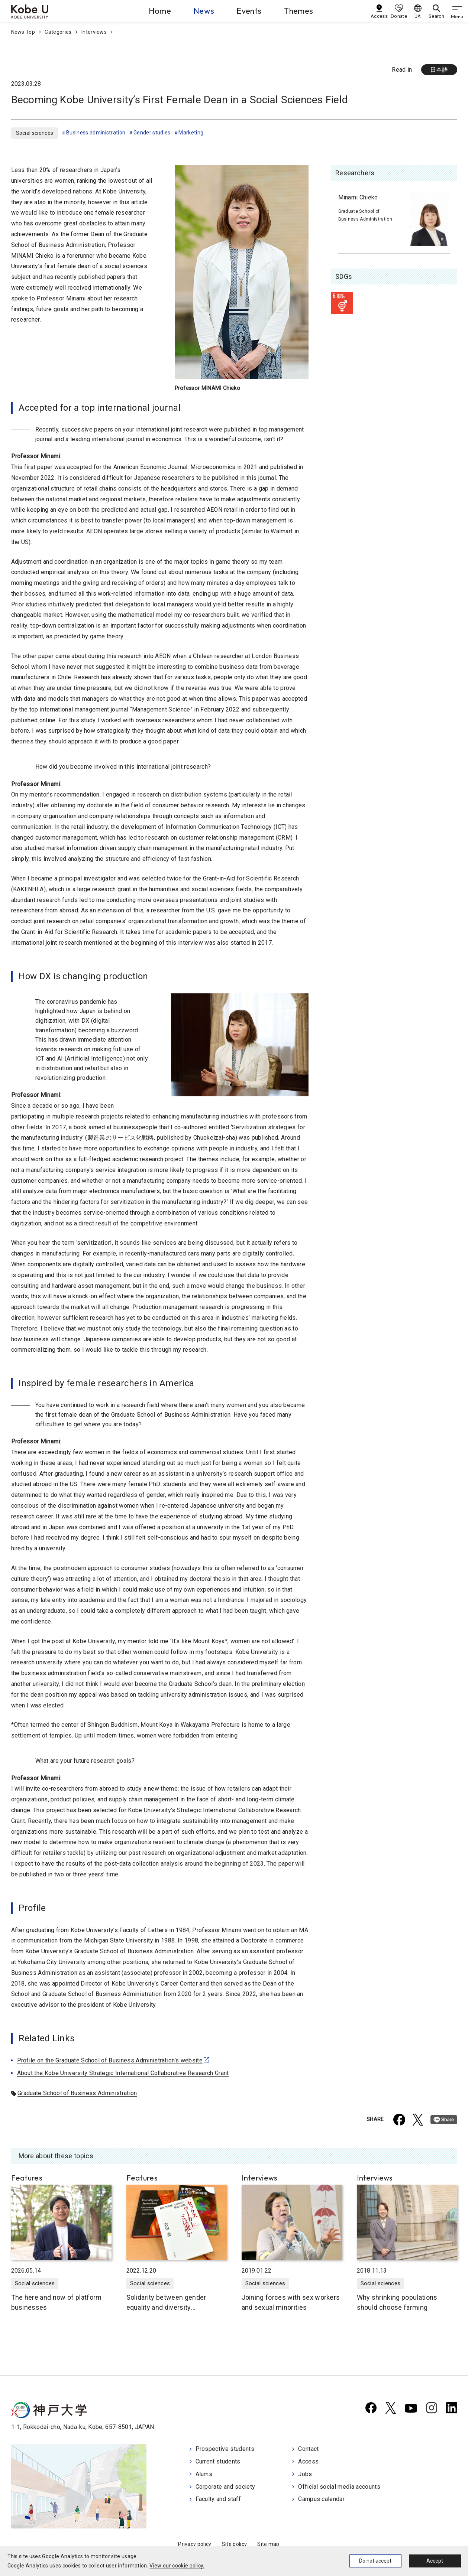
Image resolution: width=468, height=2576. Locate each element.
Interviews (94, 32)
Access (308, 2461)
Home (160, 11)
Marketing (190, 133)
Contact (308, 2448)
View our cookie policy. (176, 2566)
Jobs (305, 2474)
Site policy (234, 2544)
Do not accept (375, 2561)
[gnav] (457, 11)
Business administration (95, 133)
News (203, 11)
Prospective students (225, 2448)
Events (248, 11)
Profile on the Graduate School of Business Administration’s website (110, 2060)
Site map (268, 2544)
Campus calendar (321, 2498)
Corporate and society (225, 2486)
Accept (434, 2561)
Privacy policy (194, 2544)
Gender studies (151, 133)
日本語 (439, 69)
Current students (218, 2461)
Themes (298, 11)
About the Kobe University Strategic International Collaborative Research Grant (123, 2073)
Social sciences (35, 133)
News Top (23, 32)
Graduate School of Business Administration (77, 2093)
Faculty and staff (218, 2498)
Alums (204, 2474)
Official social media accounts (339, 2486)
